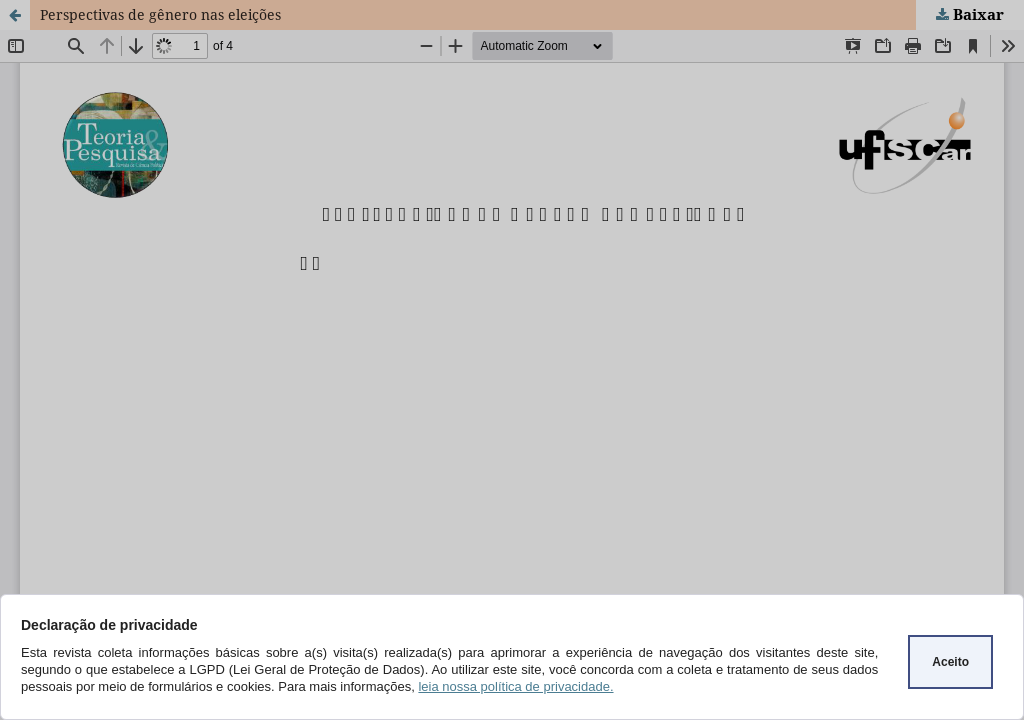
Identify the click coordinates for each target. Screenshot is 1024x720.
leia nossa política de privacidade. (515, 686)
